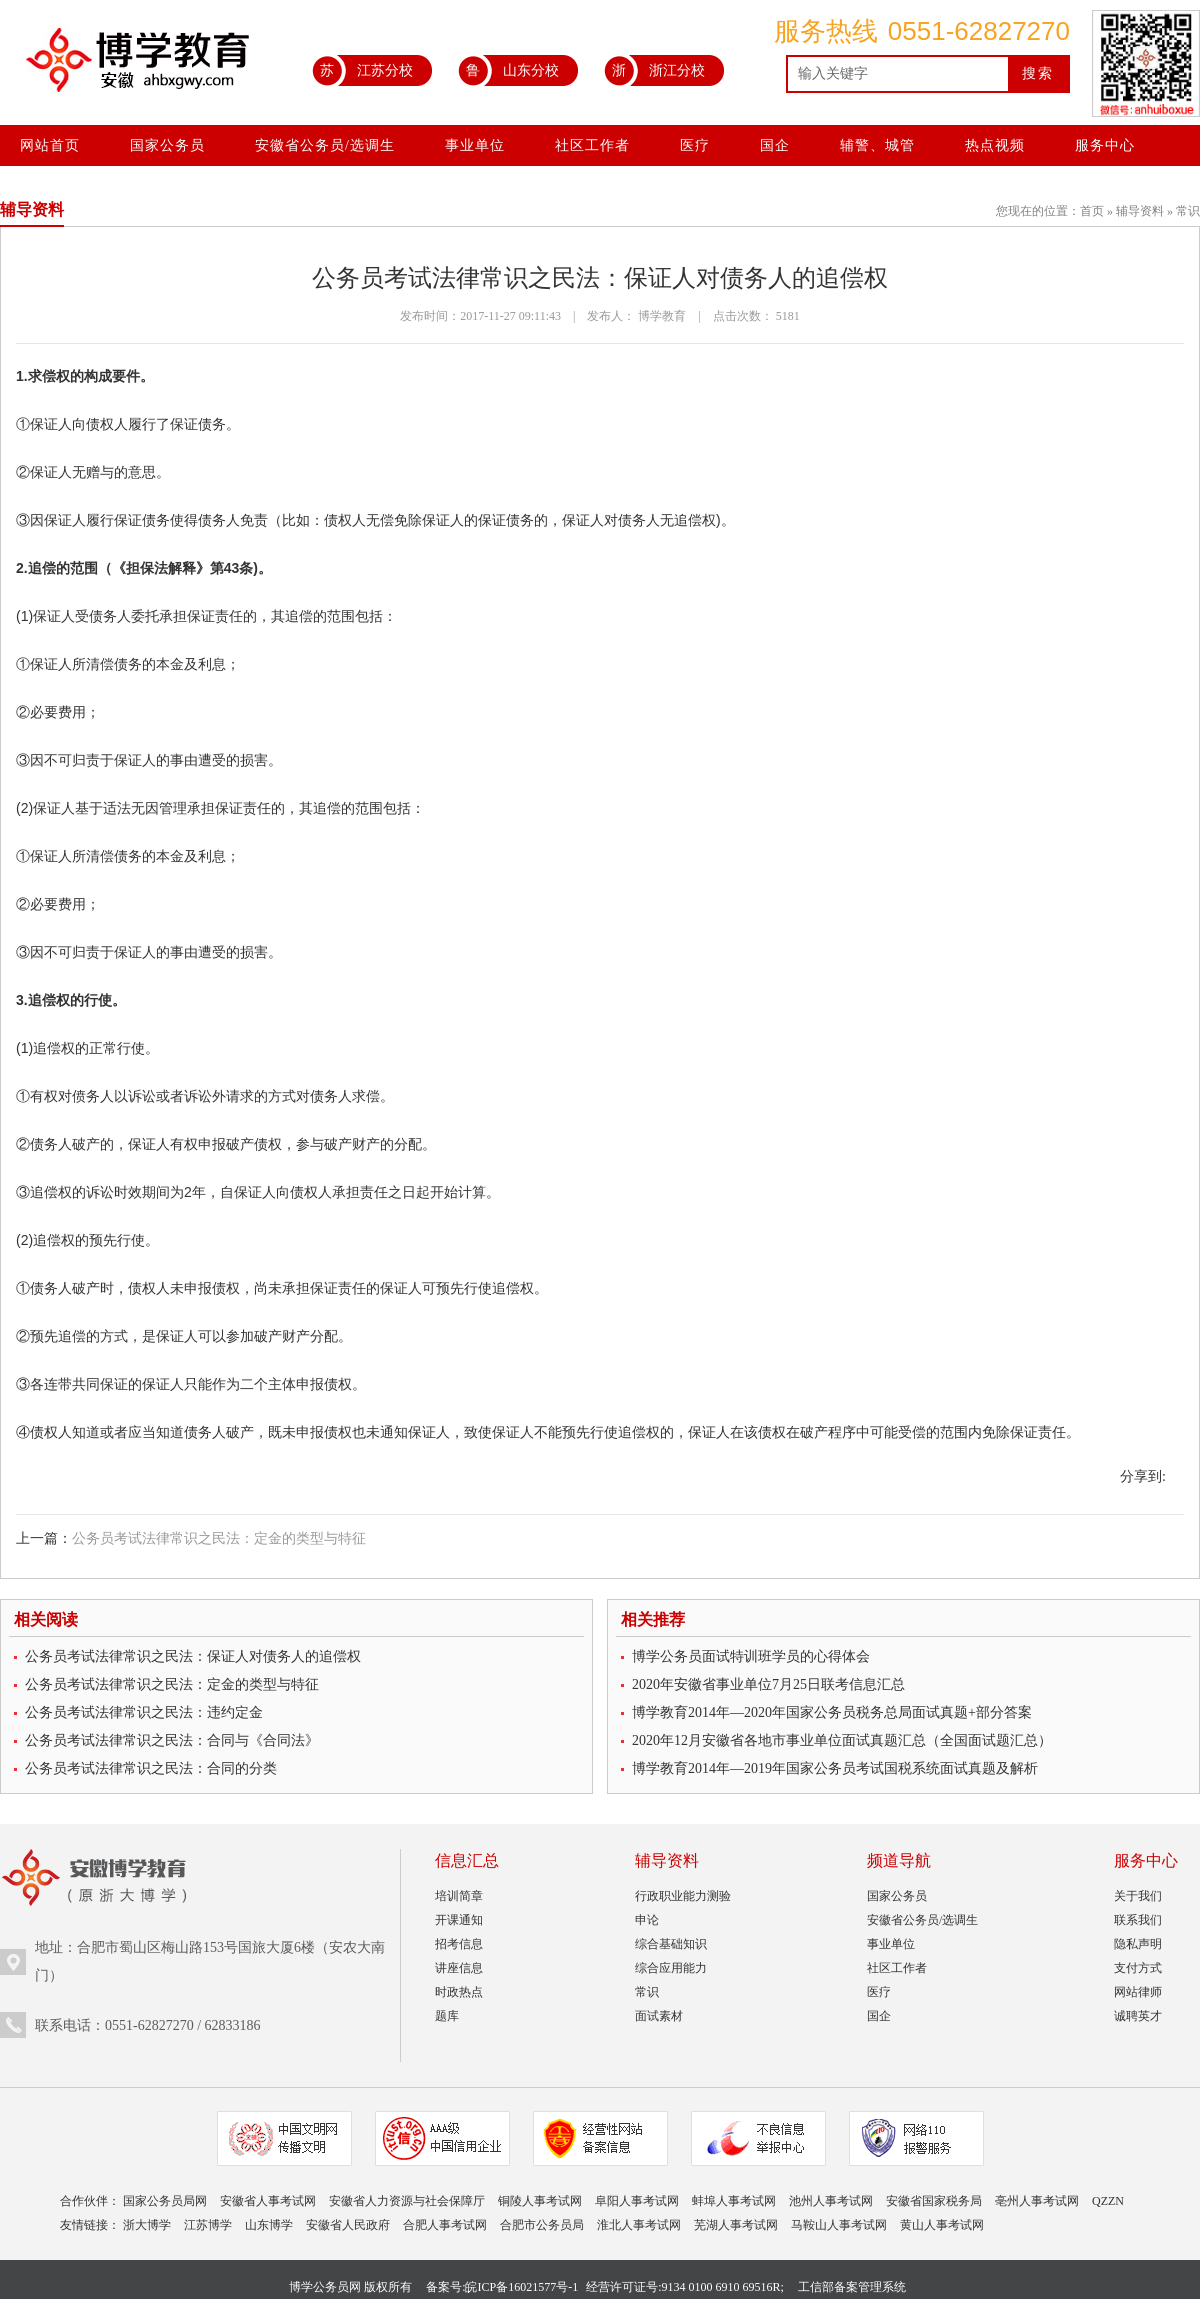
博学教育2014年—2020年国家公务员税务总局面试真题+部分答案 (832, 1712)
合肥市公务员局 (542, 2225)
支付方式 (1138, 1968)
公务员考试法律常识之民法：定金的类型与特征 (219, 1538)
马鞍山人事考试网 (839, 2225)
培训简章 (459, 1896)
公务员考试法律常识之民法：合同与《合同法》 (172, 1740)
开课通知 (459, 1920)
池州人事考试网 (831, 2201)
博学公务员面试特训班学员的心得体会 (751, 1656)
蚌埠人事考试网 (734, 2201)
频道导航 (899, 1860)
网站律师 (1138, 1992)
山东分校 (508, 70)
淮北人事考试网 (639, 2225)
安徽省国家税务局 (934, 2201)
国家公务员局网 (165, 2201)
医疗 (695, 145)
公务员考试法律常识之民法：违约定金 (144, 1712)
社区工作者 (592, 145)
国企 (775, 145)
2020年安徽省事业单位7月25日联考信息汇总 (768, 1684)
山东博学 (269, 2225)
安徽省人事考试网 (268, 2201)
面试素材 (659, 2016)
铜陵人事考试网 (540, 2201)
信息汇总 (467, 1860)
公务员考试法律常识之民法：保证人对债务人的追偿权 (193, 1656)
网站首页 (50, 145)
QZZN (1108, 2201)
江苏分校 (362, 70)
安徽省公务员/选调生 (325, 145)
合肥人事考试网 (445, 2225)
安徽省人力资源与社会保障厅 (407, 2201)
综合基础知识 (671, 1944)
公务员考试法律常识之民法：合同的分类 (151, 1768)
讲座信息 (459, 1968)
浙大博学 (147, 2225)
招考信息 (459, 1944)
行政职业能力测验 (683, 1896)
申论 (647, 1920)
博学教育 (662, 316)
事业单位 (475, 145)
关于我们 (1138, 1896)
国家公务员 (167, 145)
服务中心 (1105, 145)
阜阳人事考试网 (637, 2201)
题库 (447, 2016)
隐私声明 (1138, 1944)
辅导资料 (1140, 211)
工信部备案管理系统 (852, 2287)
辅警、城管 (877, 145)
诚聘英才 (1138, 2016)
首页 (1092, 211)
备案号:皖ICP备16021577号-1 (502, 2287)
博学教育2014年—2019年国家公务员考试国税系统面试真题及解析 (835, 1768)
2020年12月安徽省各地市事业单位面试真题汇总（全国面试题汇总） (842, 1740)
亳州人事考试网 (1037, 2201)
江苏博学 (208, 2225)
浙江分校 (654, 70)
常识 (1188, 211)
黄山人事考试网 (942, 2225)
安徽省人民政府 (348, 2225)
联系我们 (1138, 1920)
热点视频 (995, 145)
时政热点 (459, 1992)
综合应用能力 (671, 1968)
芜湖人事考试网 (736, 2225)
